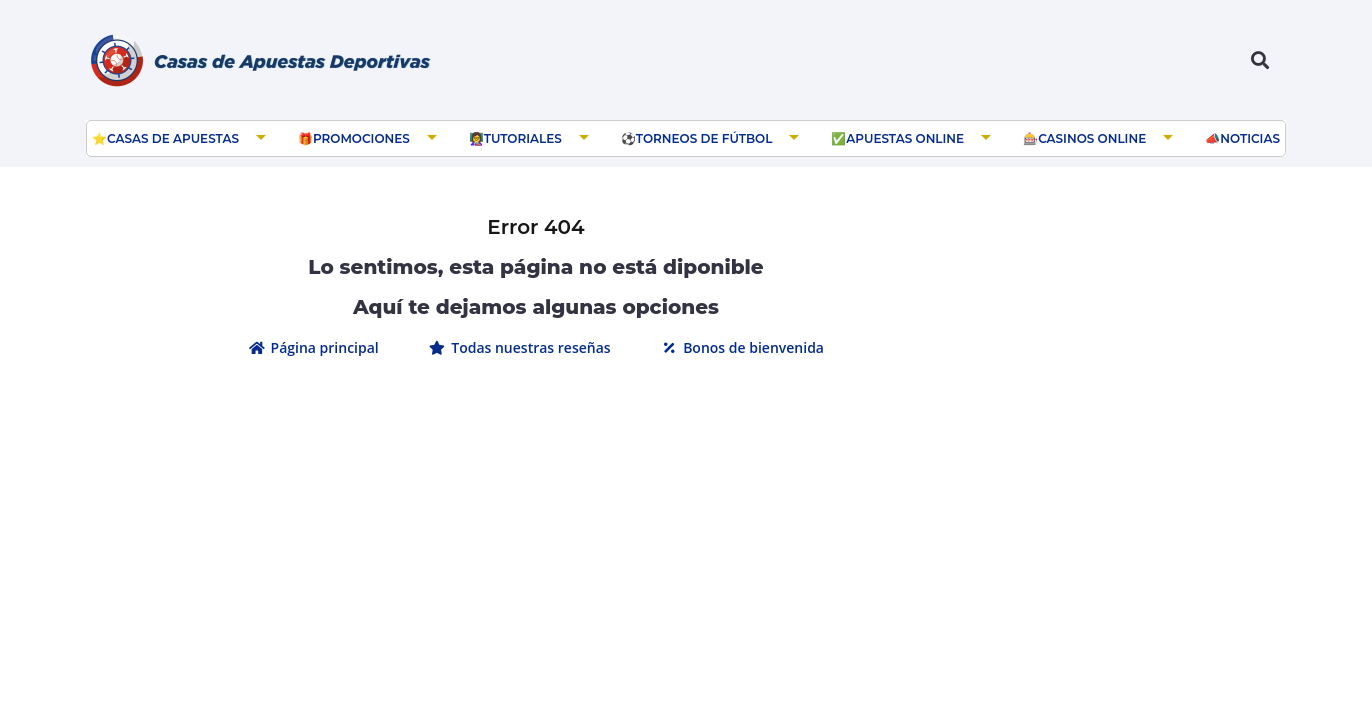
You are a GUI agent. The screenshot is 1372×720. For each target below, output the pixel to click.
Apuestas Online (905, 138)
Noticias (1250, 138)
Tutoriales (523, 138)
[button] (1259, 60)
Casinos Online (1092, 138)
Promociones (361, 138)
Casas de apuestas (173, 138)
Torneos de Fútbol (704, 138)
